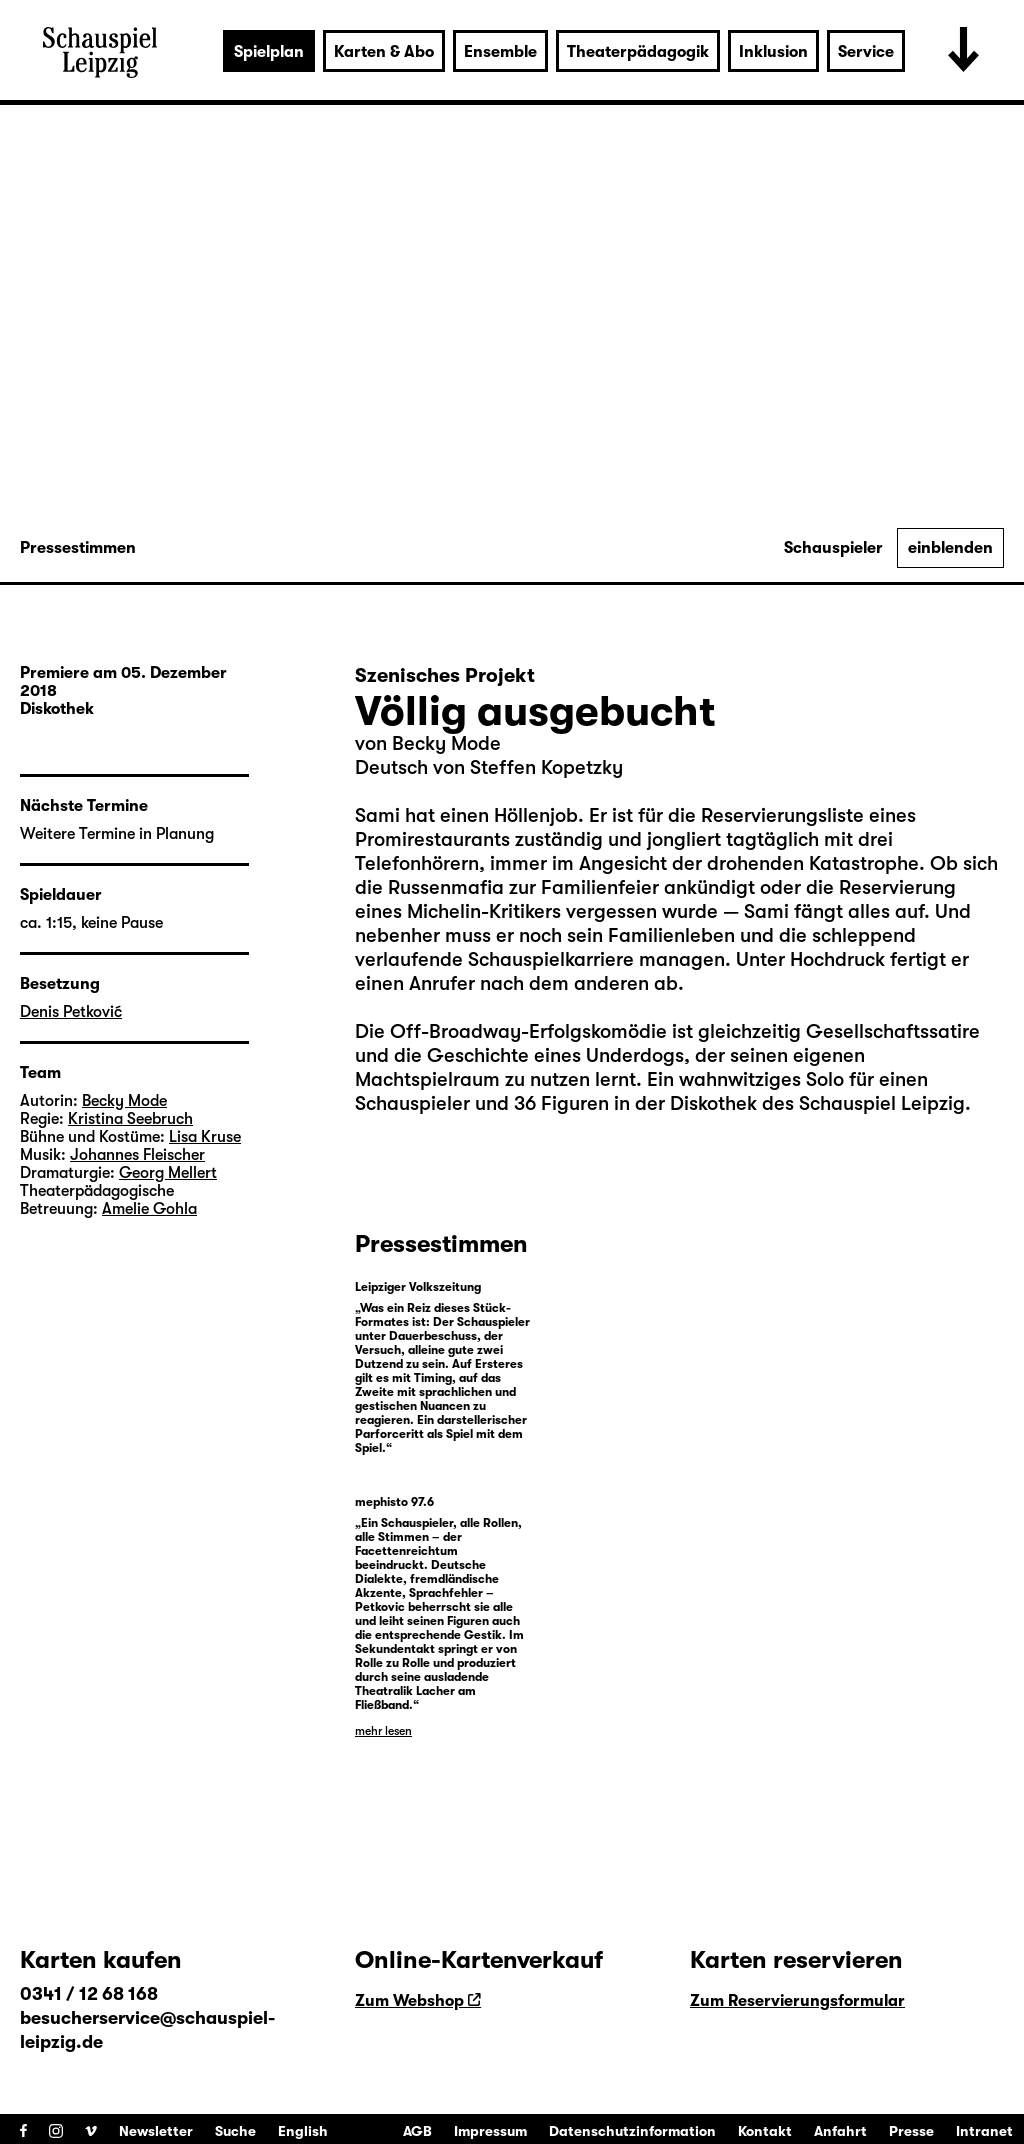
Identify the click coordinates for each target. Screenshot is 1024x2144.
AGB (417, 2131)
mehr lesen (383, 1731)
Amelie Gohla (149, 1209)
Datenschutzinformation (632, 2131)
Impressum (490, 2131)
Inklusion (773, 52)
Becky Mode (446, 743)
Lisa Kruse (205, 1137)
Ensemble (500, 52)
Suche (235, 2131)
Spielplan (269, 52)
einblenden (950, 548)
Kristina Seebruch (130, 1119)
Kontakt (765, 2131)
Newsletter (156, 2131)
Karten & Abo (384, 52)
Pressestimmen (78, 548)
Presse (911, 2131)
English (303, 2131)
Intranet (984, 2131)
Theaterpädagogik (638, 52)
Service (866, 52)
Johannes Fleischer (137, 1155)
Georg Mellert (168, 1173)
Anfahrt (840, 2131)
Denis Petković (71, 1012)
